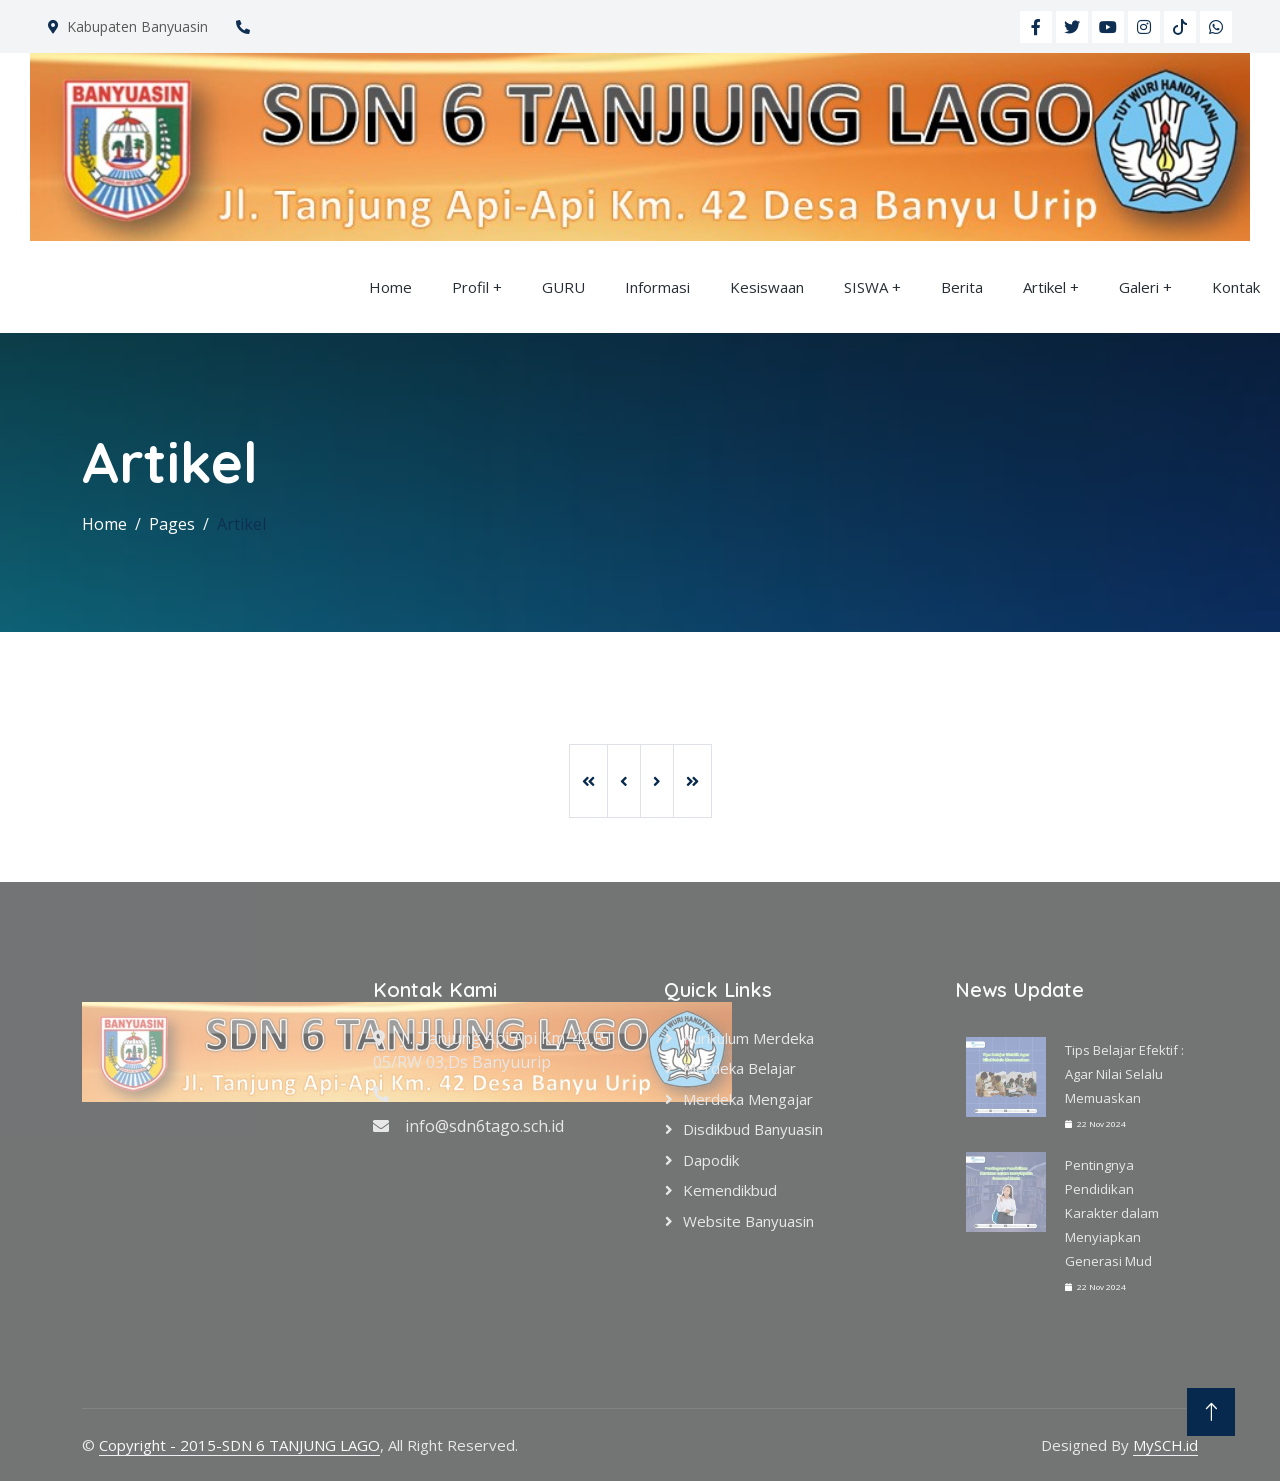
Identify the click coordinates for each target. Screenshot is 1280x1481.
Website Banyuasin (748, 1221)
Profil (470, 287)
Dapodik (711, 1160)
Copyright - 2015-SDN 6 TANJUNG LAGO (239, 1445)
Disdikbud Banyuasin (753, 1129)
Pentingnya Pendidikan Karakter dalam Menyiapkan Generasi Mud (1112, 1213)
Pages (172, 524)
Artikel (1044, 287)
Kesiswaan (767, 287)
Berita (962, 287)
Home (390, 287)
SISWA (866, 287)
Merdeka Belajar (739, 1068)
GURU (563, 287)
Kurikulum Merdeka (748, 1038)
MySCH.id (1165, 1445)
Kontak (1236, 287)
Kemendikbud (730, 1190)
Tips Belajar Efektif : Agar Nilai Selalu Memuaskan (1124, 1074)
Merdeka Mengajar (748, 1099)
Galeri (1139, 287)
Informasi (657, 287)
